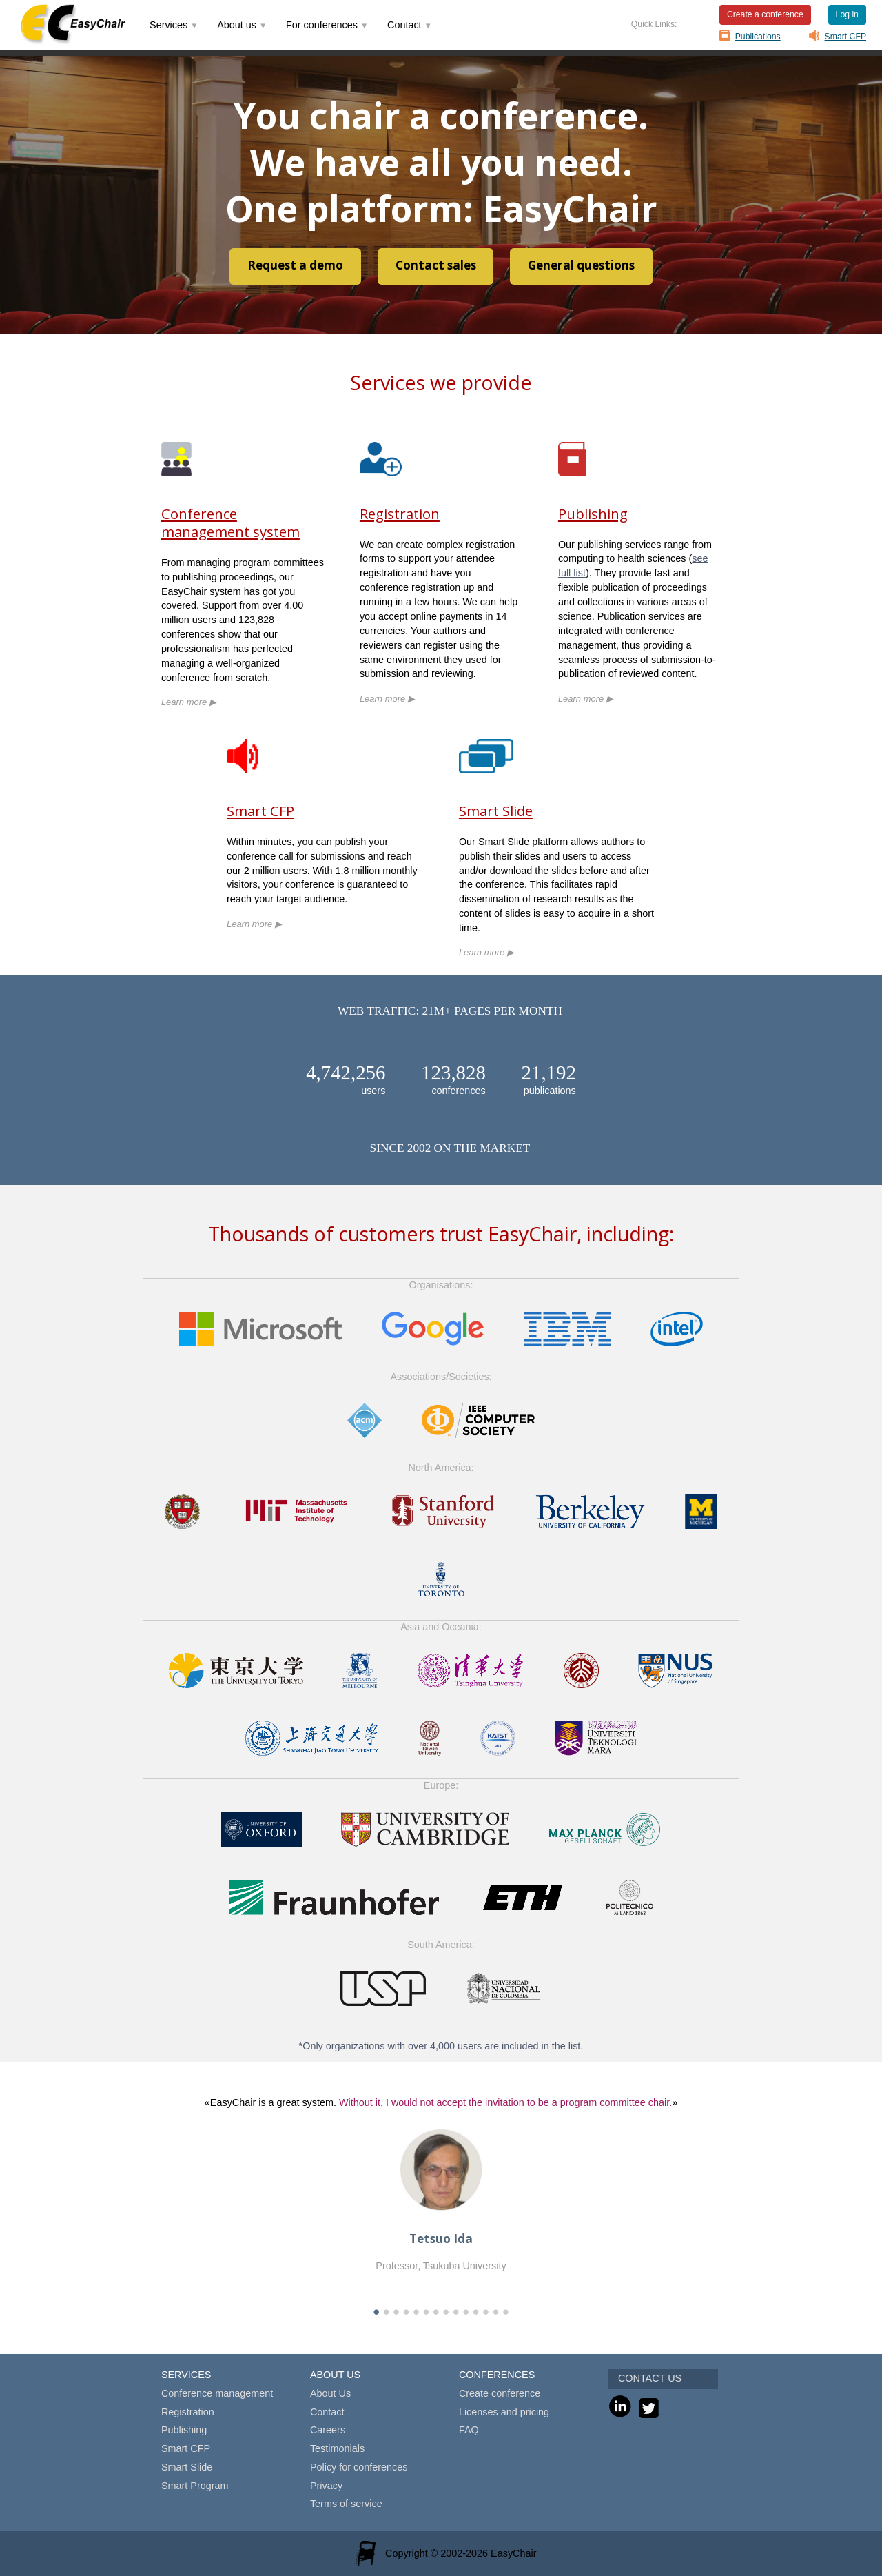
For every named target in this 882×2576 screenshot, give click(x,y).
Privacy (326, 2485)
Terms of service (346, 2503)
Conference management (217, 2393)
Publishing (593, 513)
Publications (758, 36)
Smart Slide (496, 810)
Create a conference (765, 14)
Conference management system (230, 522)
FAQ (469, 2429)
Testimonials (337, 2448)
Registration (400, 513)
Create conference (499, 2393)
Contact (327, 2411)
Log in (847, 14)
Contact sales (436, 265)
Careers (327, 2429)
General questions (581, 265)
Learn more (188, 702)
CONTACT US (649, 2378)
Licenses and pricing (504, 2411)
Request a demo (295, 265)
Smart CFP (846, 36)
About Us (330, 2393)
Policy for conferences (359, 2467)
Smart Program (195, 2485)
